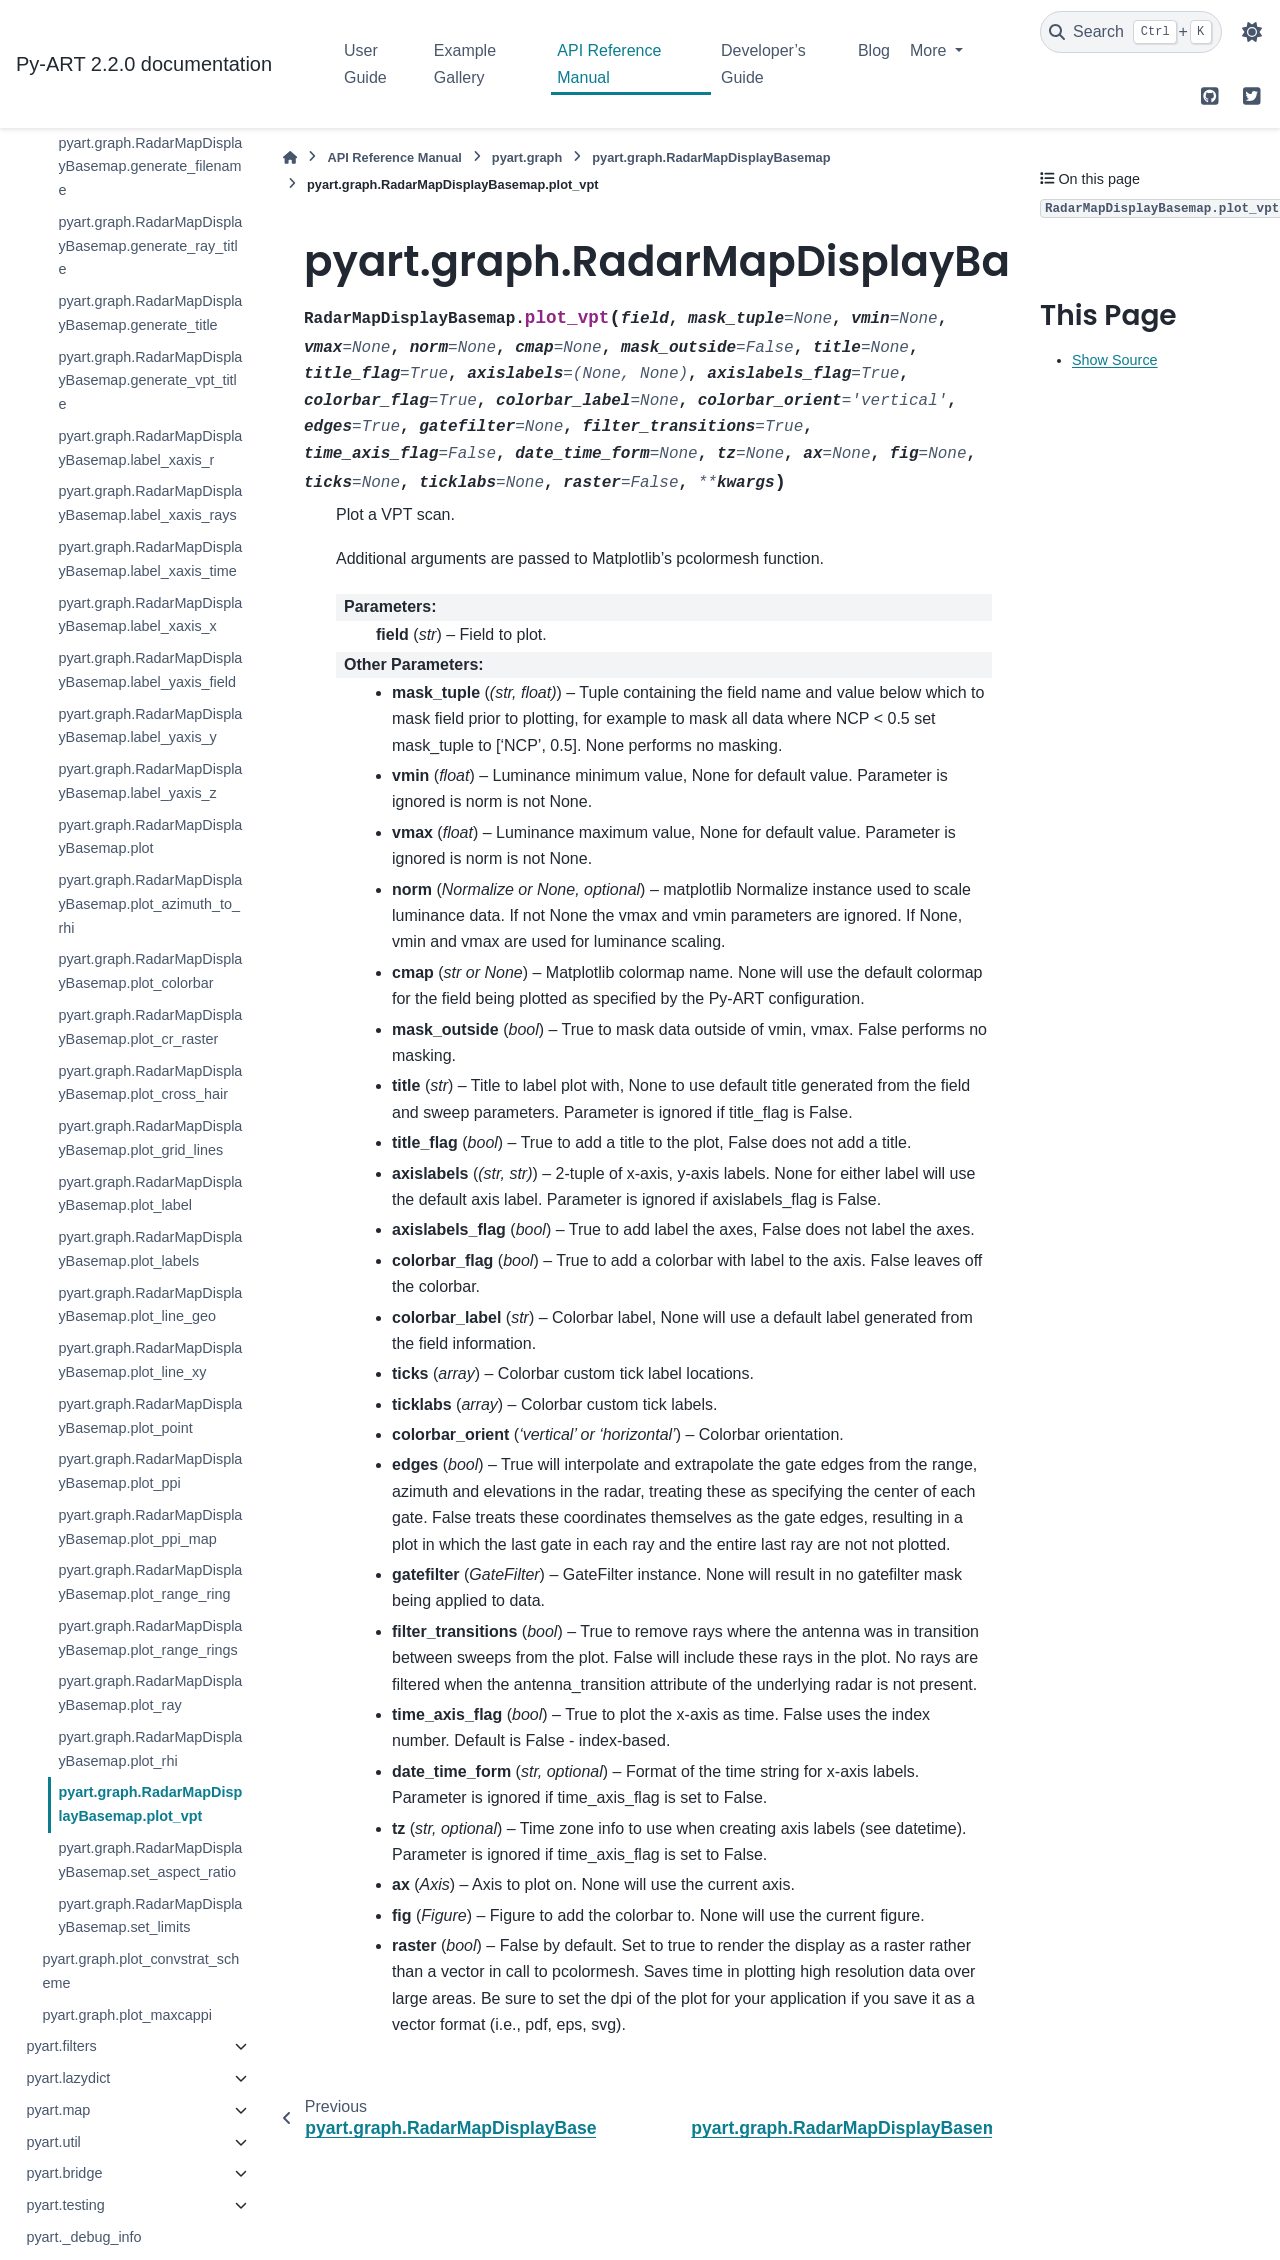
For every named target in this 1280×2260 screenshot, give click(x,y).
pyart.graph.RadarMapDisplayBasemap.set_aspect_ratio (150, 1860)
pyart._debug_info (83, 2237)
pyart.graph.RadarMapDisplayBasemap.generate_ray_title (150, 246)
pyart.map (58, 2110)
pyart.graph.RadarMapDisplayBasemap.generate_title (150, 313)
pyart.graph (527, 157)
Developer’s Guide (763, 63)
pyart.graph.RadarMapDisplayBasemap (711, 157)
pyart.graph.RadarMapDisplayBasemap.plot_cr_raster (150, 1027)
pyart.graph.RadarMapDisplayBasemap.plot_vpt (150, 1804)
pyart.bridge (64, 2173)
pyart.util (53, 2142)
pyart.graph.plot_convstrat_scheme (140, 1971)
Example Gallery (465, 63)
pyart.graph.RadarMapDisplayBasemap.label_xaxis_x (150, 615)
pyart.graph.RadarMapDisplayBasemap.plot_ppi (150, 1471)
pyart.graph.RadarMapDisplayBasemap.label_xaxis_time (150, 559)
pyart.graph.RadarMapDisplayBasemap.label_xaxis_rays (150, 503)
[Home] (290, 157)
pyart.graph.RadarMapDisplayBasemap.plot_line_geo (150, 1305)
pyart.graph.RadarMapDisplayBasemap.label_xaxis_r (150, 448)
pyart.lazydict (68, 2078)
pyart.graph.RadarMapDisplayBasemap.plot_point (150, 1416)
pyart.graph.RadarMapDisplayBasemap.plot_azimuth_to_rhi (150, 904)
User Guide (365, 63)
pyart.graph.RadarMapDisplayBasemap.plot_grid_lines (150, 1138)
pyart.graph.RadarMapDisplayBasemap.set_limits (150, 1916)
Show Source (1115, 360)
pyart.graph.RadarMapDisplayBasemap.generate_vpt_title (150, 381)
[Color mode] (1252, 32)
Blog (874, 50)
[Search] (1131, 32)
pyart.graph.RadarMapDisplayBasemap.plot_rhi (150, 1749)
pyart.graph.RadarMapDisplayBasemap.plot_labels (150, 1249)
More (930, 50)
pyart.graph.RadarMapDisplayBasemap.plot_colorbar (150, 971)
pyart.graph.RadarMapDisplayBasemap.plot (150, 837)
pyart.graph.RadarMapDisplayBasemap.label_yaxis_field (150, 670)
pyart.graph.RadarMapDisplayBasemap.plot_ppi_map (150, 1527)
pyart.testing (65, 2205)
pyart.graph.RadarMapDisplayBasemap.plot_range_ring (150, 1582)
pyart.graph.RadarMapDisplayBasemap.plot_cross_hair (150, 1083)
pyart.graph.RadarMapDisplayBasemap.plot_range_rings (150, 1638)
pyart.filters (61, 2046)
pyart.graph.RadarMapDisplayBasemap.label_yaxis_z (150, 781)
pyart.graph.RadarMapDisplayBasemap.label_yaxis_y (150, 726)
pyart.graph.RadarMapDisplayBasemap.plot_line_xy (150, 1360)
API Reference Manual (609, 63)
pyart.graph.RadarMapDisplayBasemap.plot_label (150, 1194)
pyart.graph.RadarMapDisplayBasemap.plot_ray (150, 1693)
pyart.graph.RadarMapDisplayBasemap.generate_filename (150, 167)
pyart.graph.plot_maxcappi (127, 2015)
